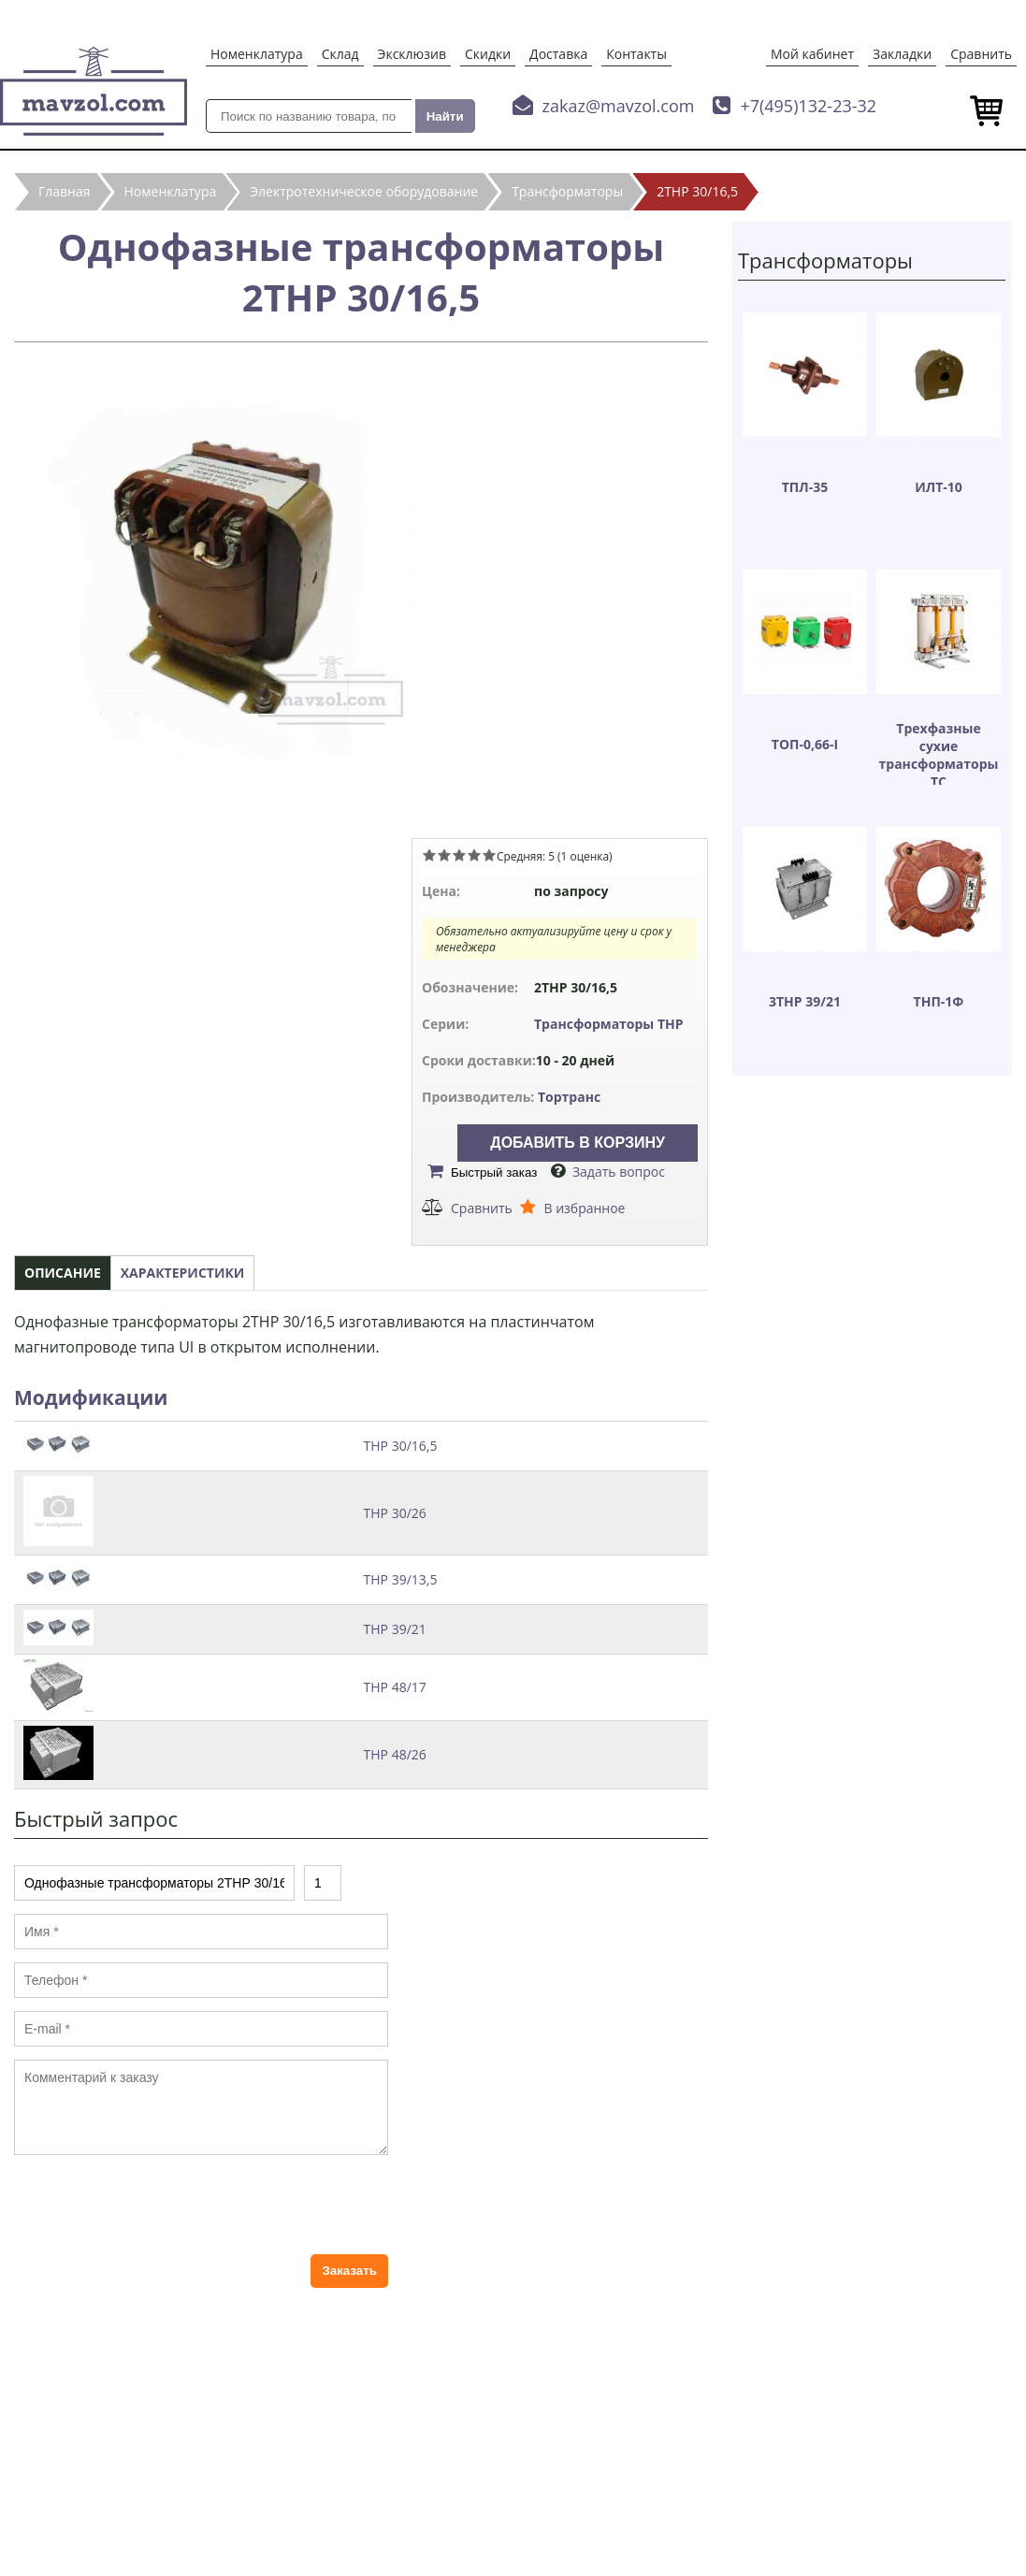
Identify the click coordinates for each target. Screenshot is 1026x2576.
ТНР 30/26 (395, 1513)
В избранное (584, 1208)
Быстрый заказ (494, 1172)
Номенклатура (256, 54)
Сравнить (981, 54)
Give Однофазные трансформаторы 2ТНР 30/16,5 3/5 (459, 854)
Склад (340, 54)
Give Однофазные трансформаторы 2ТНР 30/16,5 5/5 (489, 854)
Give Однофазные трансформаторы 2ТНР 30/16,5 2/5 (444, 854)
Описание (62, 1272)
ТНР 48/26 (395, 1754)
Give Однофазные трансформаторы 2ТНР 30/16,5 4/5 (474, 854)
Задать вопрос (618, 1171)
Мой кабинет (812, 54)
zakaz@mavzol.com (618, 105)
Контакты (636, 54)
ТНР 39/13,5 (401, 1579)
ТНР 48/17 (395, 1687)
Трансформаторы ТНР (609, 1024)
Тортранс (569, 1097)
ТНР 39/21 (395, 1629)
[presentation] (156, 2204)
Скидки (488, 54)
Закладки (902, 54)
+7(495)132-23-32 (808, 105)
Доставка (558, 54)
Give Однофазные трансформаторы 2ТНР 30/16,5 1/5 (429, 854)
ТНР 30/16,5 (401, 1445)
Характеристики (183, 1272)
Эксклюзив (412, 54)
